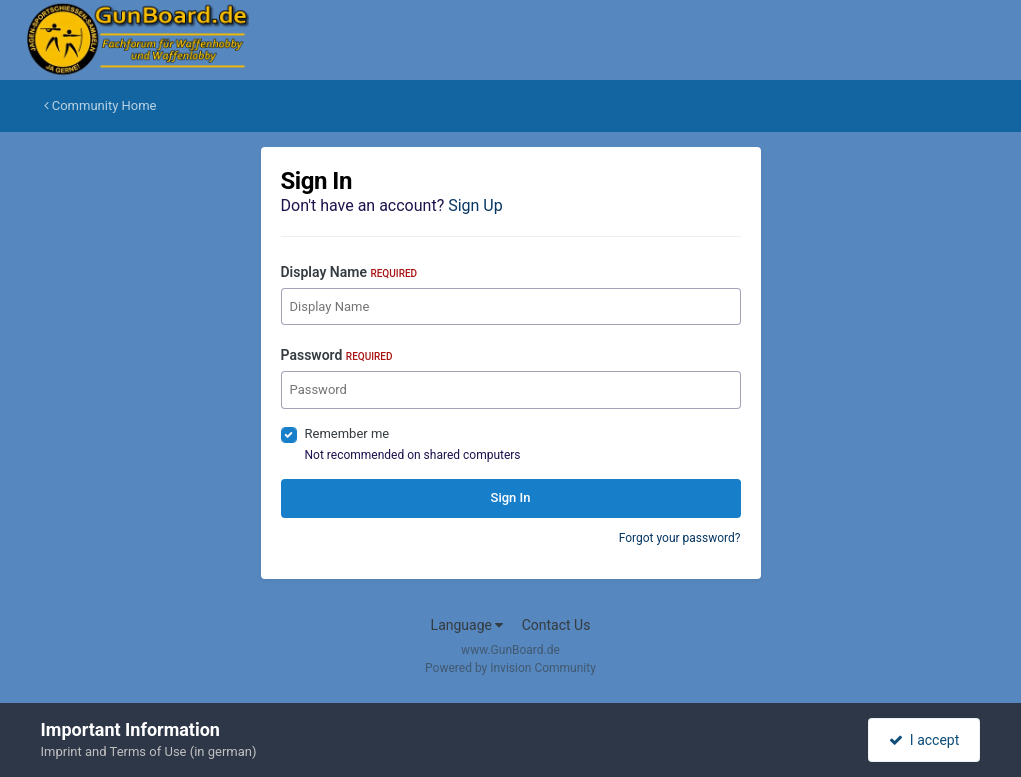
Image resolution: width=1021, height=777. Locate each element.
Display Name (349, 272)
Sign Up (475, 205)
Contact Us (556, 625)
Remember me (347, 433)
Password (337, 355)
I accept (924, 740)
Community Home (100, 105)
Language (467, 625)
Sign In (511, 497)
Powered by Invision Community (510, 668)
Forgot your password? (680, 538)
